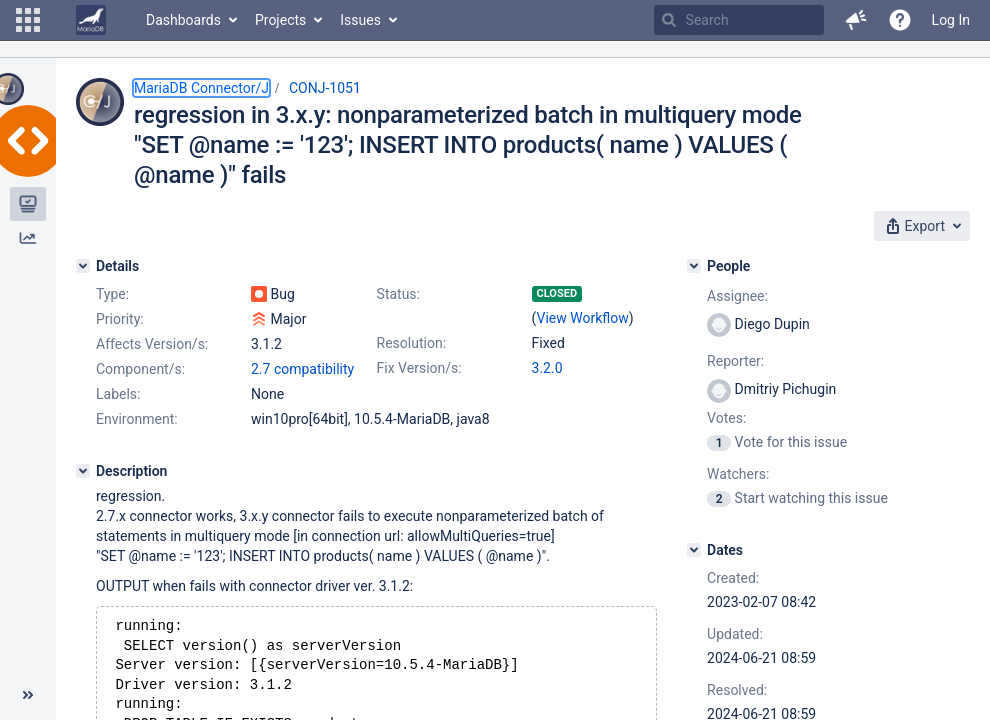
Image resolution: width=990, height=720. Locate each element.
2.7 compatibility (302, 369)
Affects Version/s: (152, 344)
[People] (694, 266)
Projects (280, 20)
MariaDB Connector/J (201, 88)
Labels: (118, 394)
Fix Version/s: (419, 368)
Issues (360, 20)
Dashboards (183, 20)
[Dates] (694, 550)
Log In (951, 20)
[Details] (83, 266)
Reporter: (735, 361)
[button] (28, 20)
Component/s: (140, 369)
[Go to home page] (91, 20)
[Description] (83, 471)
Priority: (120, 319)
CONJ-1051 (325, 88)
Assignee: (737, 296)
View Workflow (583, 318)
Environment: (137, 419)
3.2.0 (547, 368)
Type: (112, 294)
